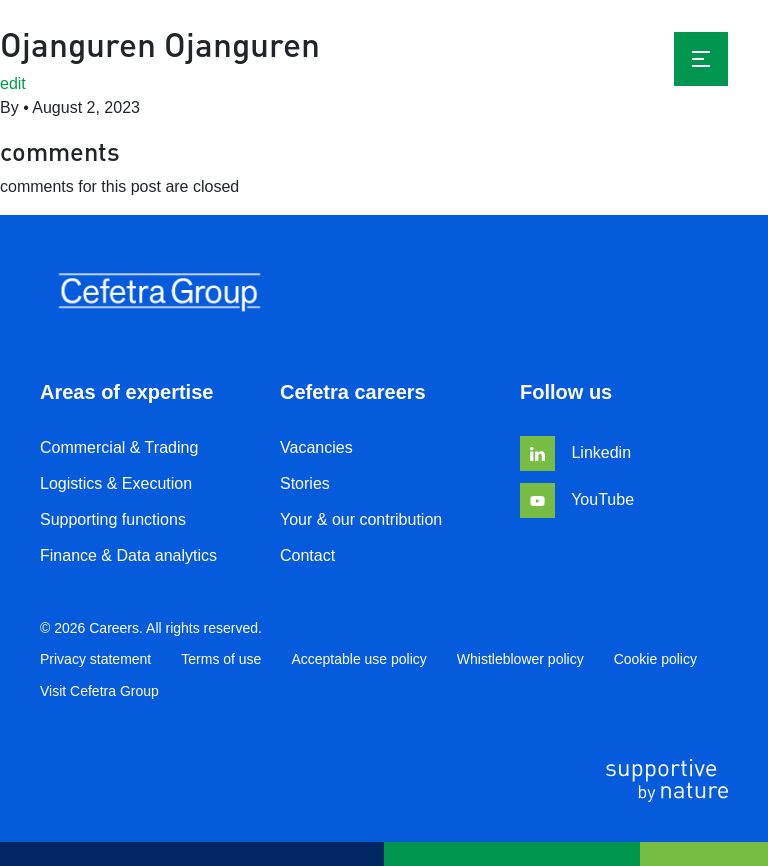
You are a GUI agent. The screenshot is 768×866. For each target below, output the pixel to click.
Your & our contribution (361, 519)
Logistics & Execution (116, 483)
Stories (305, 483)
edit (13, 83)
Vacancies (316, 447)
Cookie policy (655, 659)
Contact (307, 555)
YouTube (577, 499)
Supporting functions (113, 519)
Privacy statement (95, 659)
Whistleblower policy (520, 659)
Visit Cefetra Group (99, 691)
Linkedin (575, 452)
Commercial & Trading (119, 447)
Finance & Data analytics (128, 555)
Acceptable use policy (358, 659)
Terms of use (221, 659)
